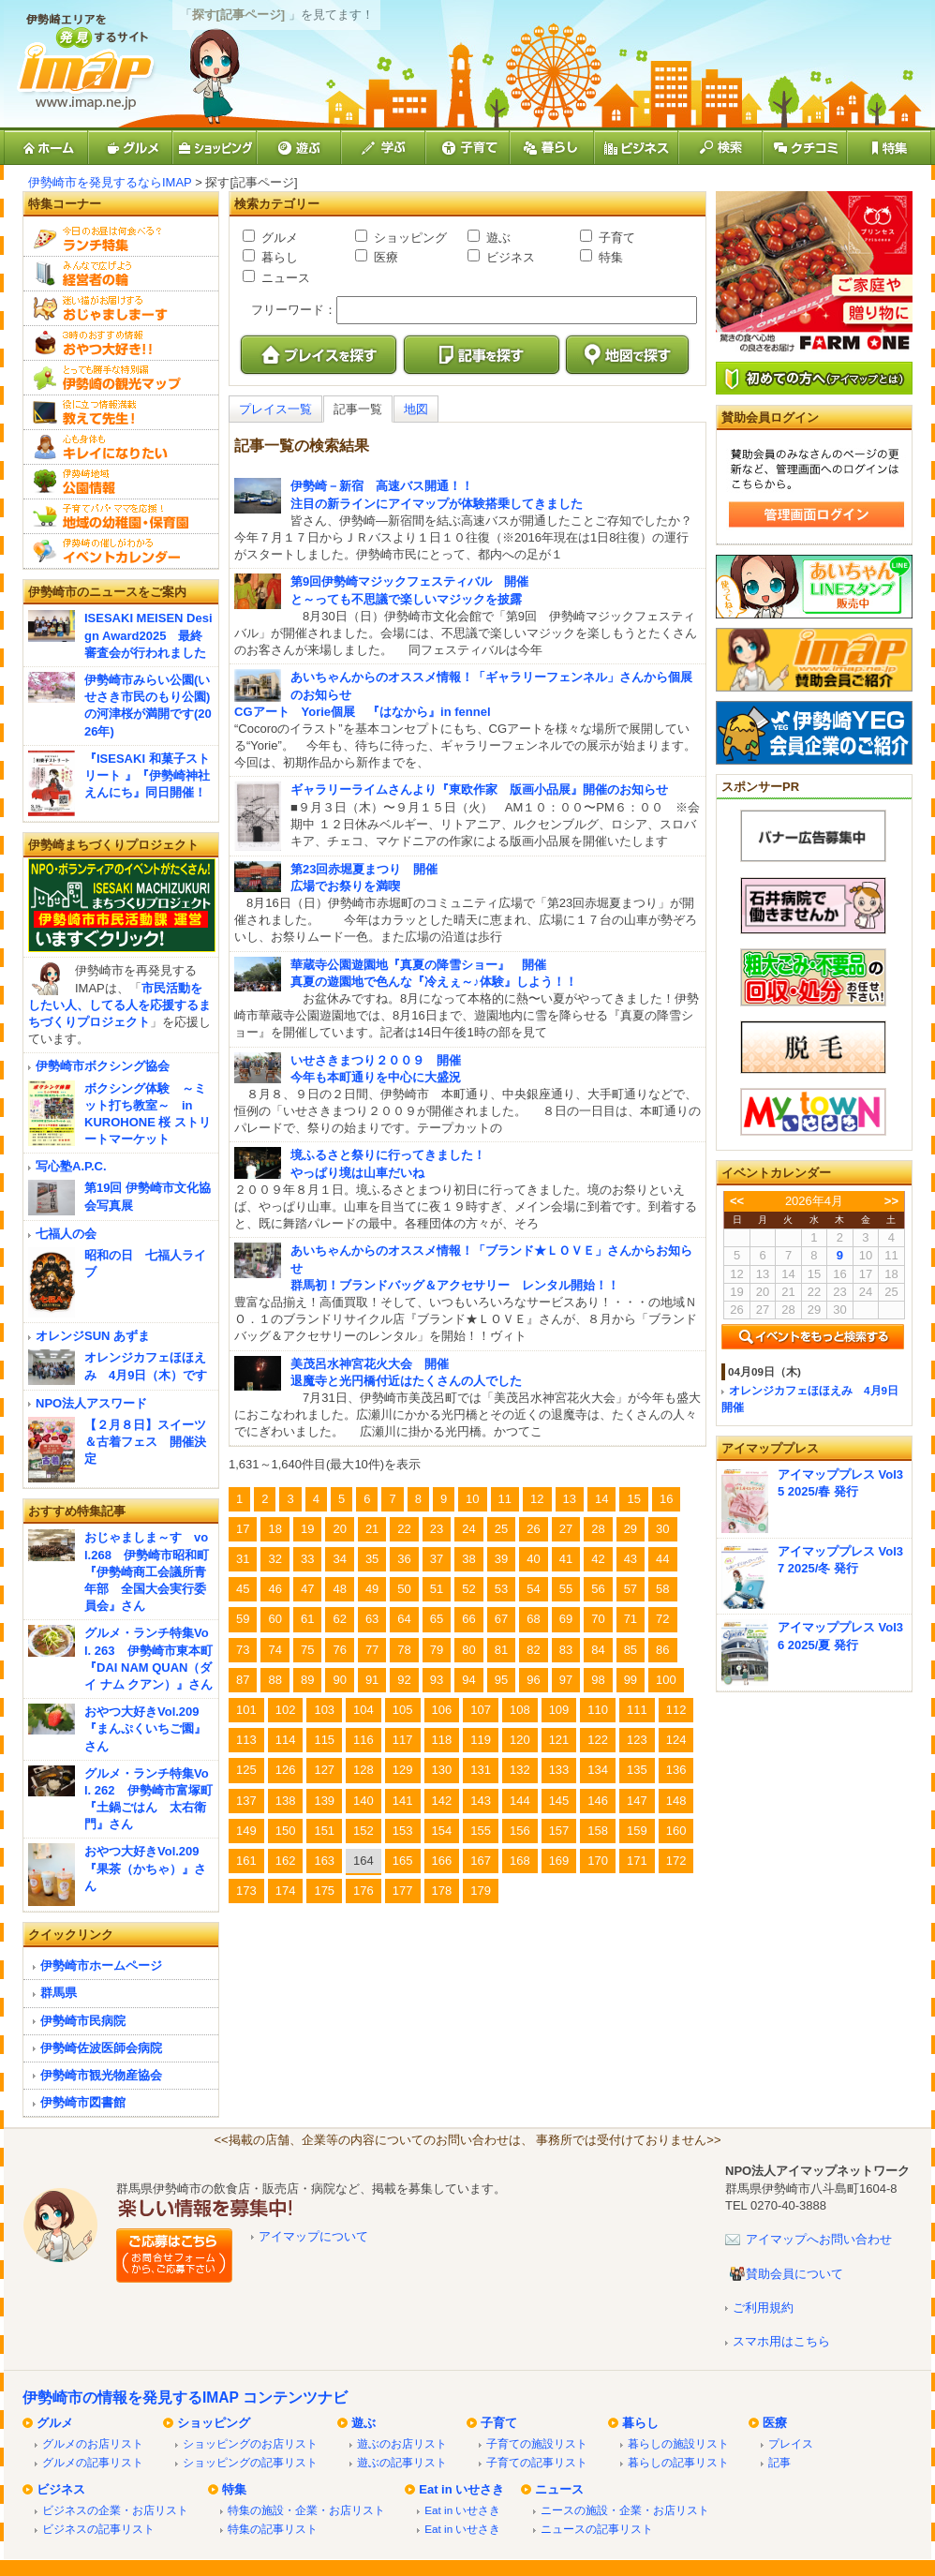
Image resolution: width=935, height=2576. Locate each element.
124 (676, 1740)
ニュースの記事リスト (597, 2529)
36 (403, 1559)
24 (468, 1529)
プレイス (790, 2443)
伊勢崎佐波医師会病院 (101, 2048)
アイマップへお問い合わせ (819, 2239)
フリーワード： (293, 310)
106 (442, 1710)
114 (285, 1740)
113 (246, 1740)
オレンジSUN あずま (93, 1336)
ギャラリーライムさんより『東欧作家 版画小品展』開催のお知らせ (479, 789)
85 (630, 1650)
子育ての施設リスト (536, 2443)
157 (559, 1831)
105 (403, 1710)
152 (363, 1831)
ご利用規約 (763, 2308)
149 (246, 1831)
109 (559, 1710)
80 (468, 1650)
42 (597, 1559)
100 (666, 1680)
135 (637, 1770)
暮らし (278, 257)
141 (403, 1801)
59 (242, 1619)
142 (442, 1801)
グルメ (278, 238)
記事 (779, 2462)
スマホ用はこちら (781, 2341)
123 (637, 1740)
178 (442, 1891)
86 (662, 1650)
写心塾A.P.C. (71, 1166)
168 (520, 1861)
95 (501, 1680)
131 (480, 1770)
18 (274, 1529)
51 (436, 1589)
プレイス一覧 (275, 409)
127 (324, 1770)
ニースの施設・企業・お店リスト (625, 2510)
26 (533, 1529)
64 (403, 1619)
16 (666, 1499)
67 (501, 1619)
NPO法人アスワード (91, 1403)
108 (520, 1710)
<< (737, 1201)
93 (436, 1680)
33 (307, 1559)
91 (371, 1680)
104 (363, 1710)
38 (468, 1559)
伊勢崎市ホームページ (101, 1965)
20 (339, 1529)
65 (436, 1619)
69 (565, 1619)
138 (285, 1801)
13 (569, 1499)
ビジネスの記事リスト (98, 2529)
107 (480, 1710)
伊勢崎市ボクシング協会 (103, 1066)
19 (307, 1529)
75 (307, 1650)
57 (630, 1589)
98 (597, 1680)
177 (403, 1891)
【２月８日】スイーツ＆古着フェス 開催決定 (145, 1442)
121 (559, 1740)
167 (480, 1861)
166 (442, 1861)
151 (324, 1831)
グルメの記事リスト (92, 2462)
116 (363, 1740)
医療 (384, 257)
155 (480, 1831)
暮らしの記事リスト (678, 2462)
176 (363, 1891)
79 (436, 1650)
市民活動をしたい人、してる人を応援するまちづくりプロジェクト (119, 1005)
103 (324, 1710)
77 (371, 1650)
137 (246, 1801)
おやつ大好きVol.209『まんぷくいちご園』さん (145, 1728)
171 (637, 1861)
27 (565, 1529)
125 (246, 1770)
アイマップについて (313, 2236)
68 (533, 1619)
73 (242, 1650)
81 (501, 1650)
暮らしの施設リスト (678, 2443)
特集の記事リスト (273, 2529)
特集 (609, 257)
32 (274, 1559)
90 (339, 1680)
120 (520, 1740)
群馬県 (58, 1993)
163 (324, 1861)
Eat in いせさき (461, 2489)
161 (246, 1861)
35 (371, 1559)
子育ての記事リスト (536, 2462)
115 (324, 1740)
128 (363, 1770)
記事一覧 (358, 409)
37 (436, 1559)
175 (324, 1891)
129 (403, 1770)
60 (274, 1619)
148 (676, 1801)
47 (307, 1589)
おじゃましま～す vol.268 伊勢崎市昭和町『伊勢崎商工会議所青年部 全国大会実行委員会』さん (146, 1571)
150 (285, 1831)
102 (285, 1710)
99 (630, 1680)
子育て (615, 238)
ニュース (284, 278)
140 (363, 1801)
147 (637, 1801)
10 (472, 1499)
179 (480, 1891)
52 (468, 1589)
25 (501, 1529)
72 (662, 1619)
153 (403, 1831)
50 (403, 1589)
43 (630, 1559)
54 (533, 1589)
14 (601, 1499)
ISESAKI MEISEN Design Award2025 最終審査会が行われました (148, 635)
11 (505, 1499)
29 (630, 1529)
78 (403, 1650)
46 (274, 1589)
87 (242, 1680)
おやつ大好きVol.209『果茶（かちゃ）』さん (145, 1868)
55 (565, 1589)
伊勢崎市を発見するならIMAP (110, 182)
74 (274, 1650)
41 (565, 1559)
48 (339, 1589)
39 (501, 1559)
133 (559, 1770)
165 (403, 1861)
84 (597, 1650)
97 (565, 1680)
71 (630, 1619)
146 (597, 1801)
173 (246, 1891)
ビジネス (508, 257)
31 (242, 1559)
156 (520, 1831)
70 (597, 1619)
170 (597, 1861)
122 (597, 1740)
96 (533, 1680)
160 (676, 1831)
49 (371, 1589)
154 (442, 1831)
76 (339, 1650)
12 (536, 1499)
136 (676, 1770)
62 (339, 1619)
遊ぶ (496, 238)
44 (662, 1559)
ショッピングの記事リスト (250, 2462)
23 (436, 1529)
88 (274, 1680)
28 (597, 1529)
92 (403, 1680)
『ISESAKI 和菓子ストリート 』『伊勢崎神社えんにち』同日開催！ (147, 775)
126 (285, 1770)
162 (285, 1861)
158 (597, 1831)
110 (597, 1710)
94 (468, 1680)
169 (559, 1861)
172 (676, 1861)
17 (242, 1529)
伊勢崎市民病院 (83, 2021)
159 (637, 1831)
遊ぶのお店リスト (402, 2443)
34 (339, 1559)
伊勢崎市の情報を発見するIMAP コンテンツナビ (185, 2397)
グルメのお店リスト (92, 2443)
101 (246, 1710)
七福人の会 (66, 1234)
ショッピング (408, 238)
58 (662, 1589)
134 (597, 1770)
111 (637, 1710)
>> (891, 1201)
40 (533, 1559)
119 (480, 1740)
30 (662, 1529)
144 (520, 1801)
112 (676, 1710)
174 (285, 1891)
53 (501, 1589)
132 (520, 1770)
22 (403, 1529)
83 (565, 1650)
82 (533, 1650)
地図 (416, 409)
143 (480, 1801)
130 (442, 1770)
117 (403, 1740)
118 (442, 1740)
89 (307, 1680)
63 (371, 1619)
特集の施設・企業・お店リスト (306, 2510)
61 (307, 1619)
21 (371, 1529)
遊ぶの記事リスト (402, 2462)
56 (597, 1589)
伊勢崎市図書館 (83, 2102)
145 (559, 1801)
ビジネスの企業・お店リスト (115, 2510)
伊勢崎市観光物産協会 (101, 2075)
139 (324, 1801)
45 (242, 1589)
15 (633, 1499)
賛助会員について (794, 2274)
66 (468, 1619)
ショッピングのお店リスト (250, 2443)
